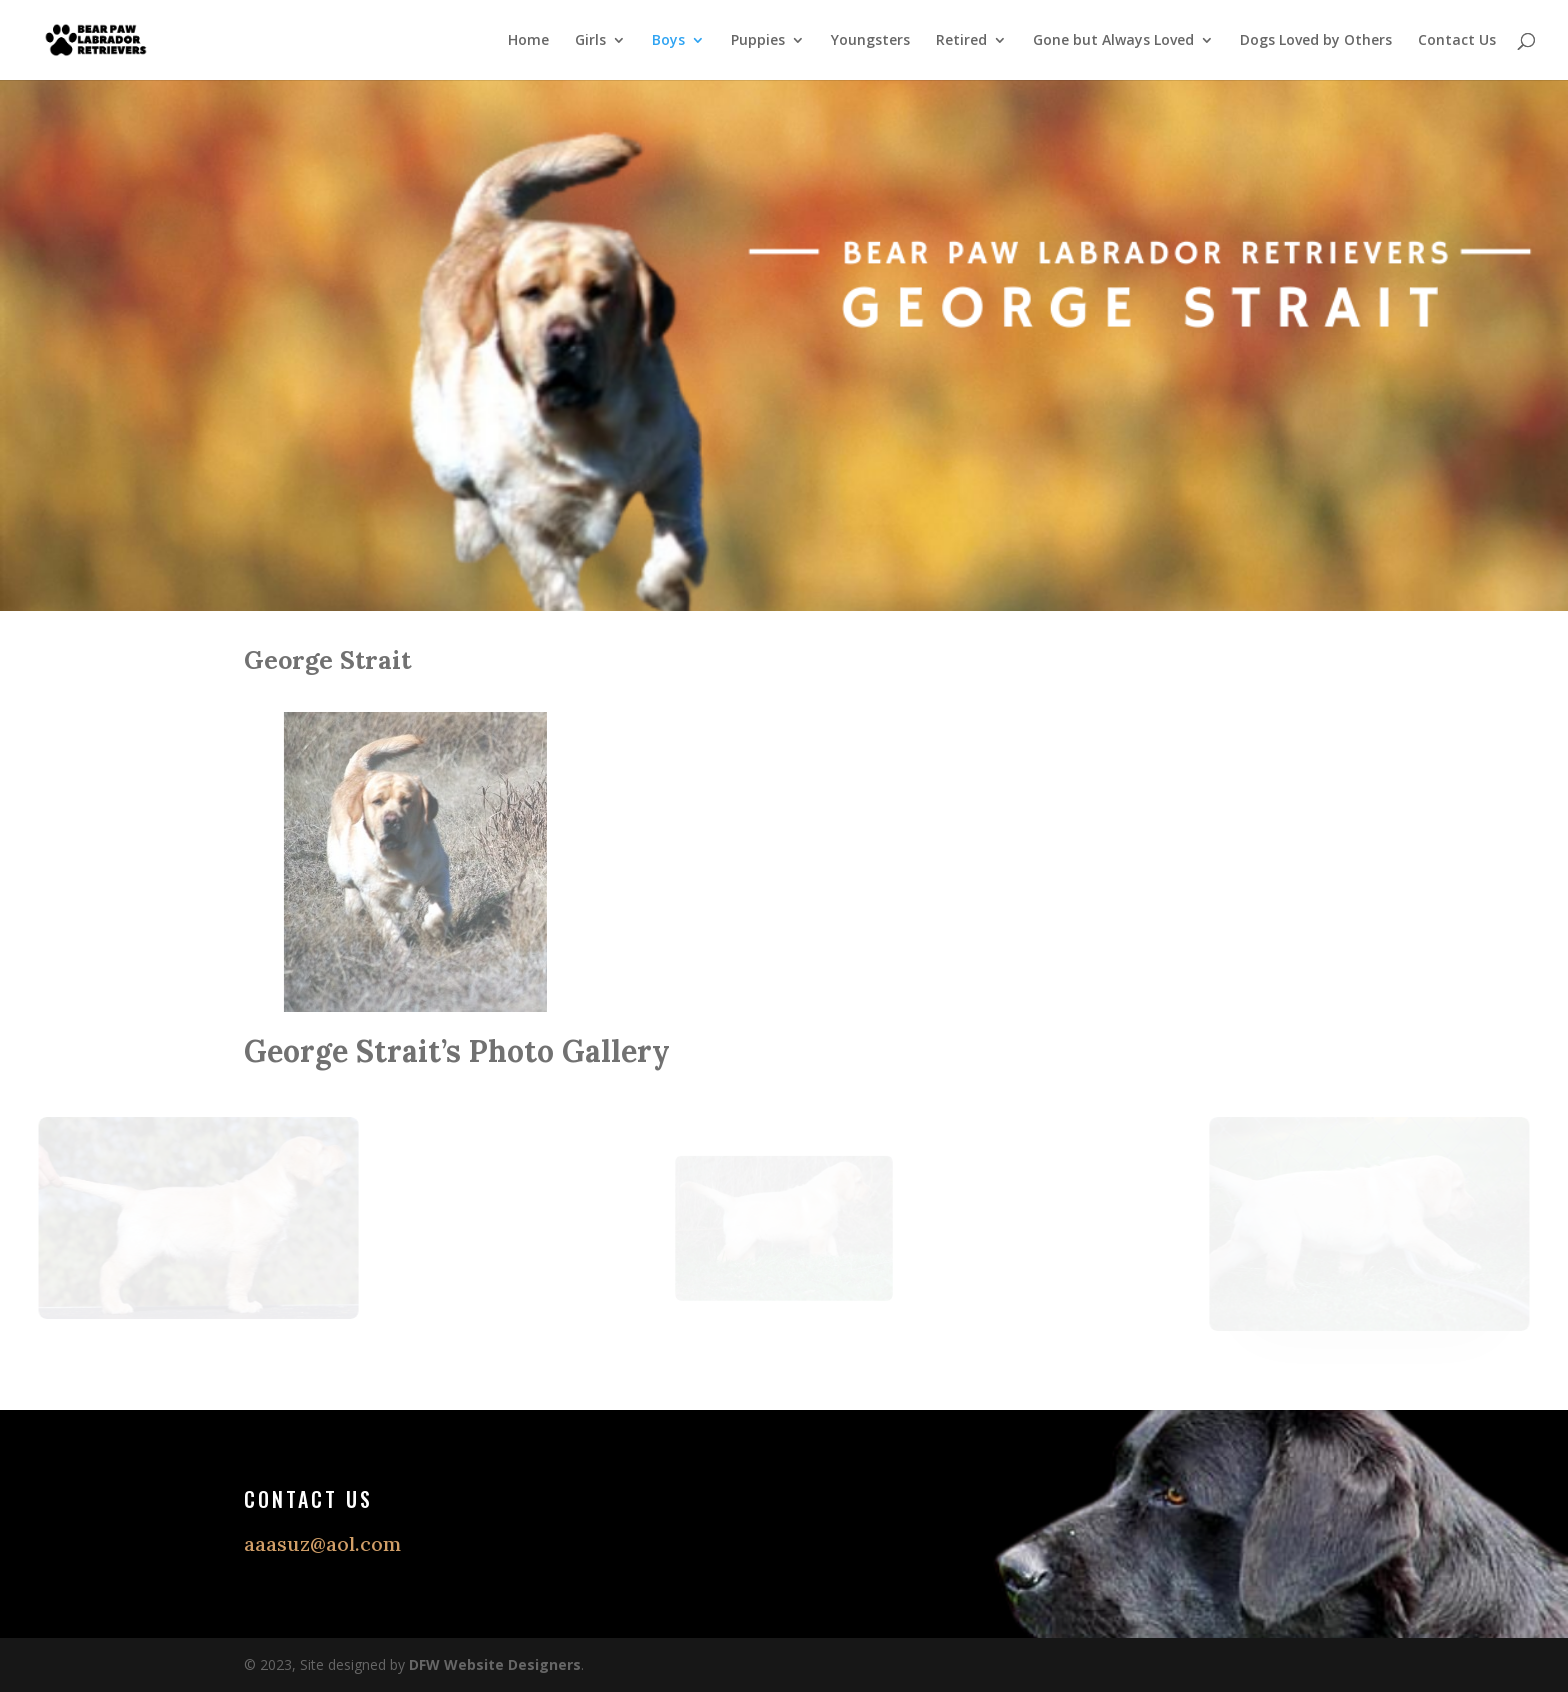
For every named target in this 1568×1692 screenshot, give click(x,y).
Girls (590, 41)
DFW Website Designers (495, 1664)
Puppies (758, 41)
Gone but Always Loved (1113, 41)
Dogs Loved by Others (1316, 41)
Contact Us (1457, 41)
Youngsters (870, 41)
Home (528, 41)
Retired (961, 41)
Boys (668, 41)
